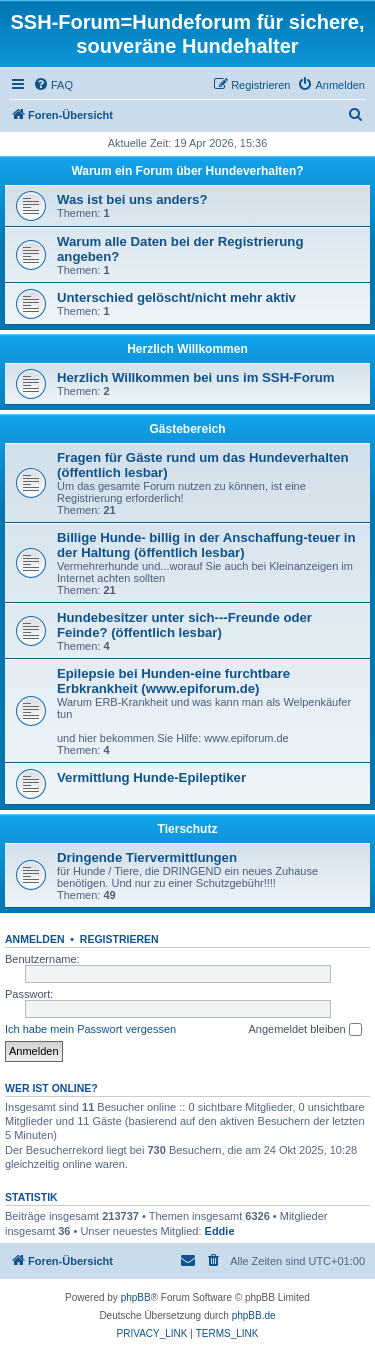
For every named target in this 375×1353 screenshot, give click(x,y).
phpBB (136, 1297)
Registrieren (119, 939)
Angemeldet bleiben (304, 1030)
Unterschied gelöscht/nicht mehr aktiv (176, 297)
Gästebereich (187, 429)
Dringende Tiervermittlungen (147, 857)
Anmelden (35, 939)
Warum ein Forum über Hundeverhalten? (187, 171)
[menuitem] (53, 85)
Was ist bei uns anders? (132, 199)
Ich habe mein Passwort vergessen (90, 1029)
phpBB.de (254, 1315)
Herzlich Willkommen (187, 349)
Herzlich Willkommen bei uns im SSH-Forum (196, 377)
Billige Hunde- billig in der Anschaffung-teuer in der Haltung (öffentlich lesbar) (206, 545)
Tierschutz (188, 829)
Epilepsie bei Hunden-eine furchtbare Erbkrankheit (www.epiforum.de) (173, 681)
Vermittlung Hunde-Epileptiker (151, 777)
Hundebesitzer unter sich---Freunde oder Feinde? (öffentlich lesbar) (184, 625)
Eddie (220, 1231)
